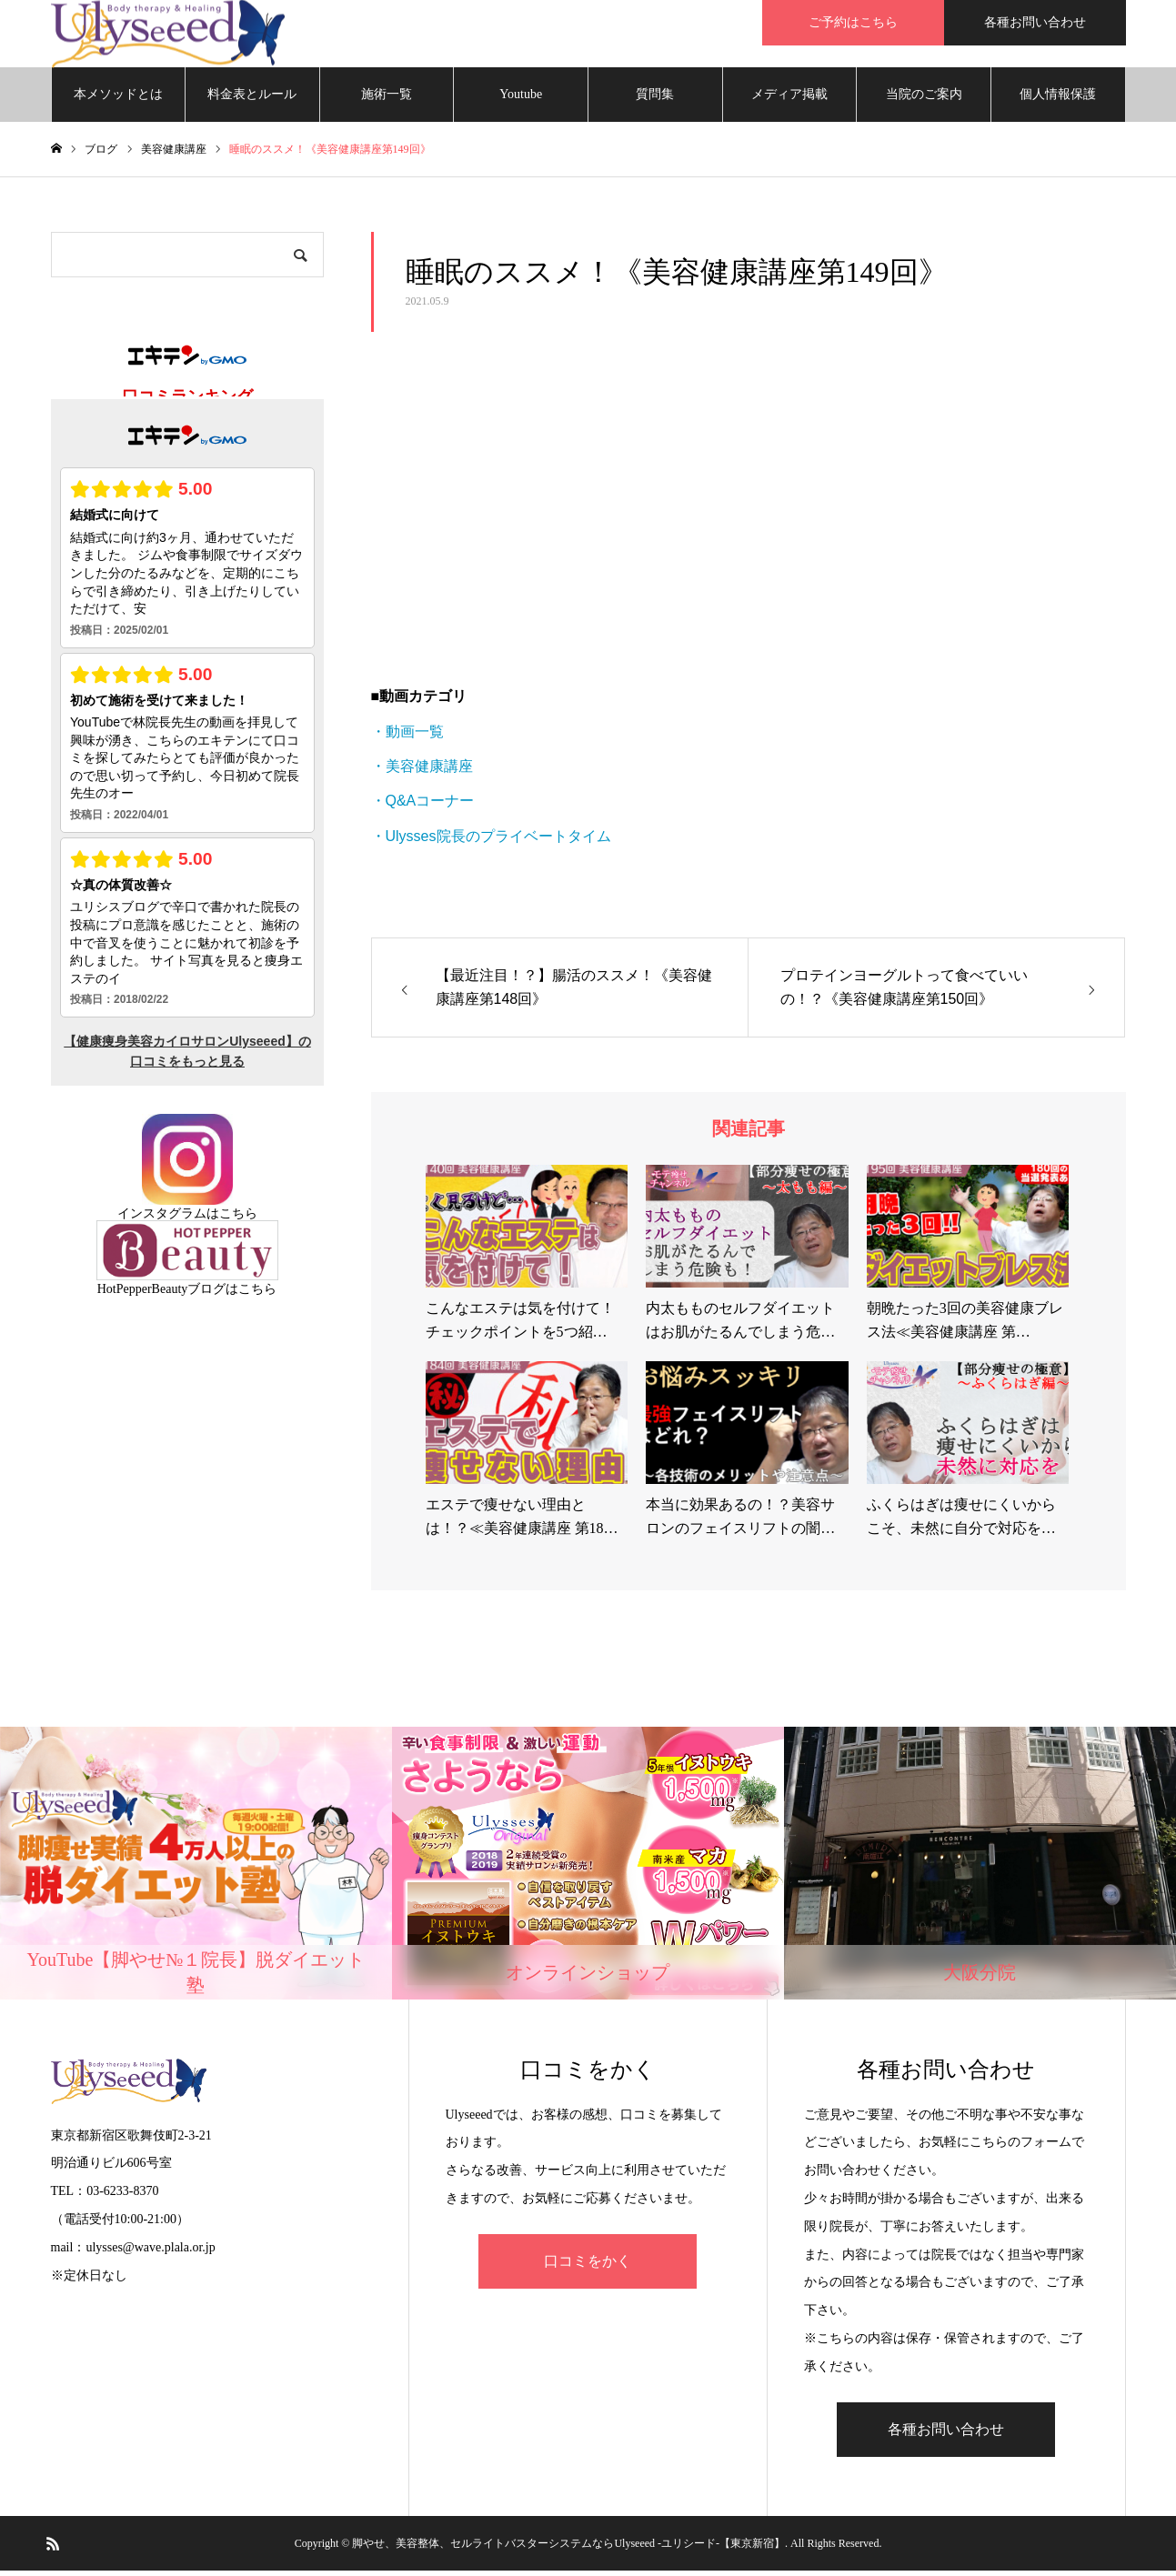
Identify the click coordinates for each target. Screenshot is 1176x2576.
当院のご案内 (924, 99)
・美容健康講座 (422, 771)
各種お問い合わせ (1035, 22)
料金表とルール (252, 99)
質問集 (655, 99)
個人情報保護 (1058, 99)
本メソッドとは (118, 99)
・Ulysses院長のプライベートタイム (491, 841)
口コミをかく (587, 2266)
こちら (238, 1219)
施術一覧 (386, 99)
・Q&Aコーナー (423, 807)
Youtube (520, 99)
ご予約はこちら (853, 22)
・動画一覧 (407, 737)
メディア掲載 (789, 99)
